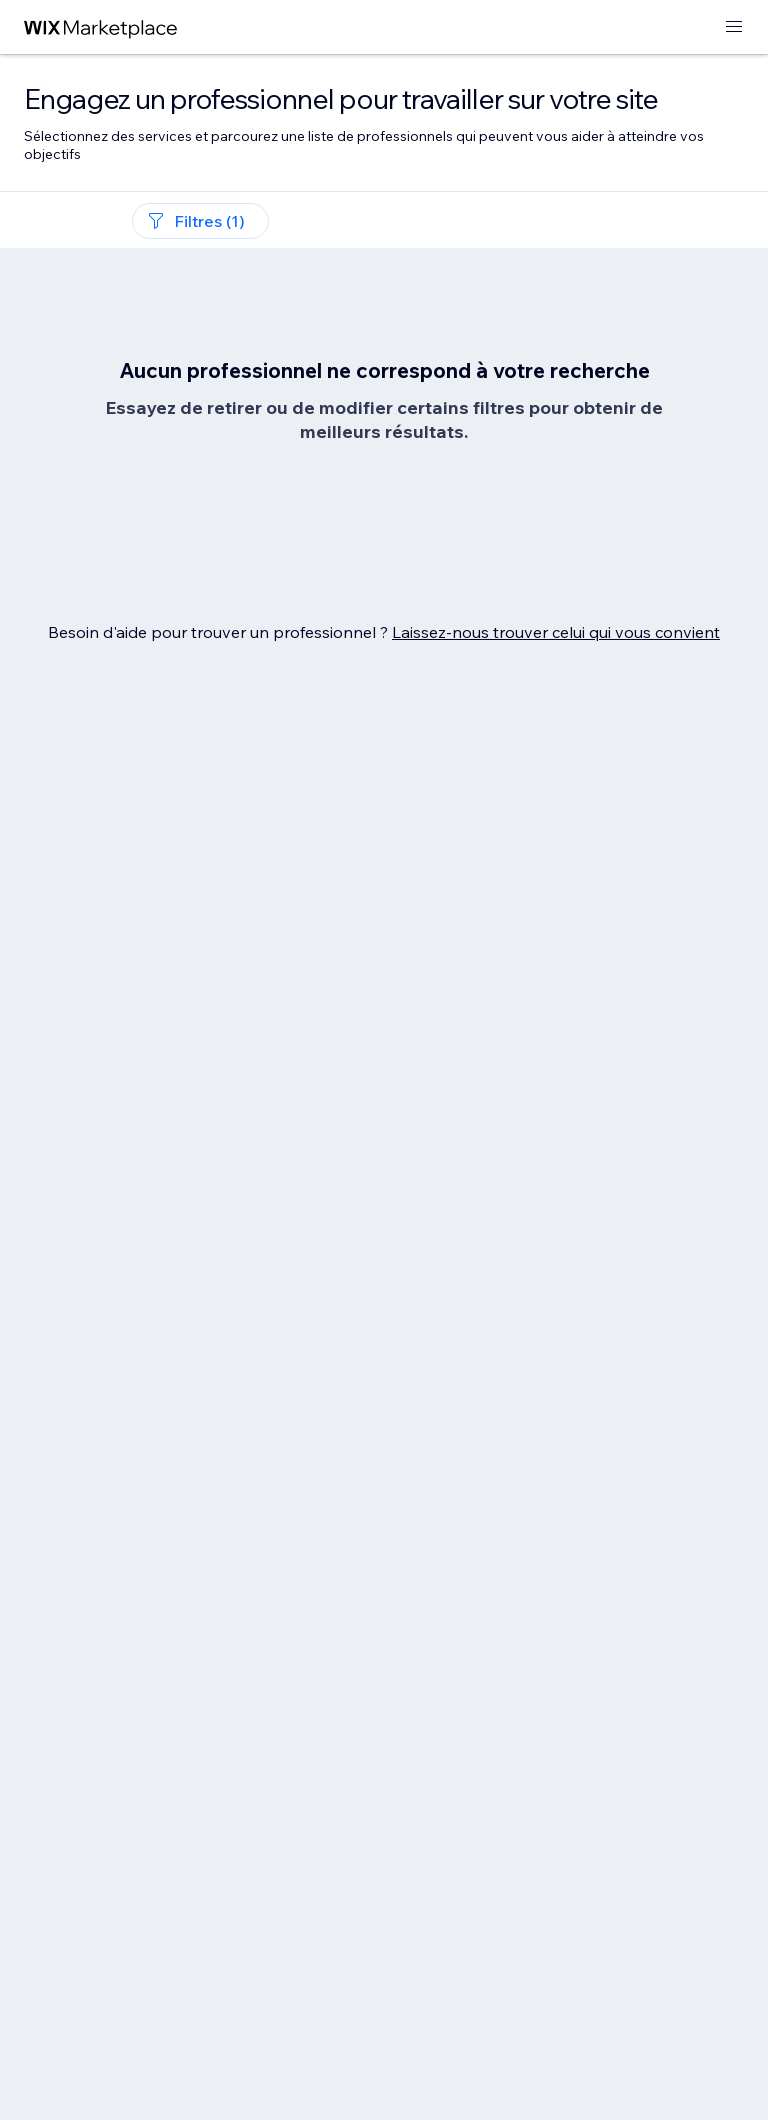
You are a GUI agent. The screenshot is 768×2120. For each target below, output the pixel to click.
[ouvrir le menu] (734, 27)
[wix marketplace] (101, 27)
